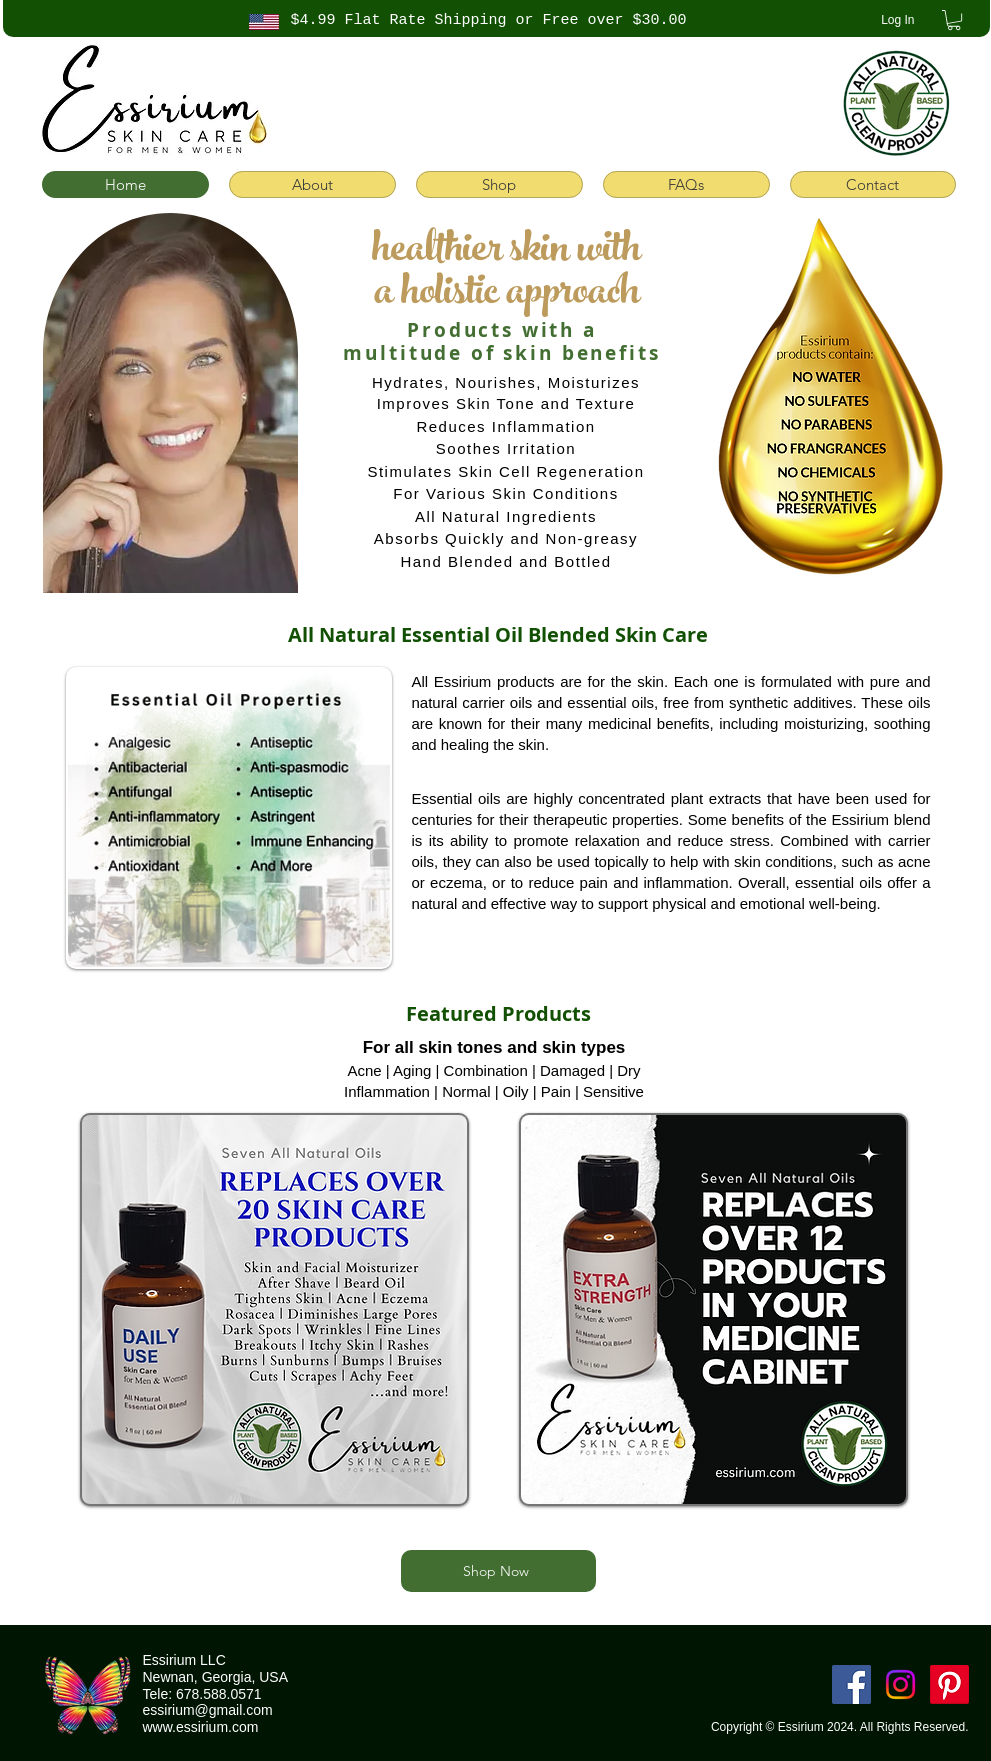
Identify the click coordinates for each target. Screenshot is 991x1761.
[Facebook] (851, 1684)
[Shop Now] (498, 1571)
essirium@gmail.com (208, 1710)
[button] (954, 20)
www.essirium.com (201, 1727)
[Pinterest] (949, 1684)
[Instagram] (900, 1684)
